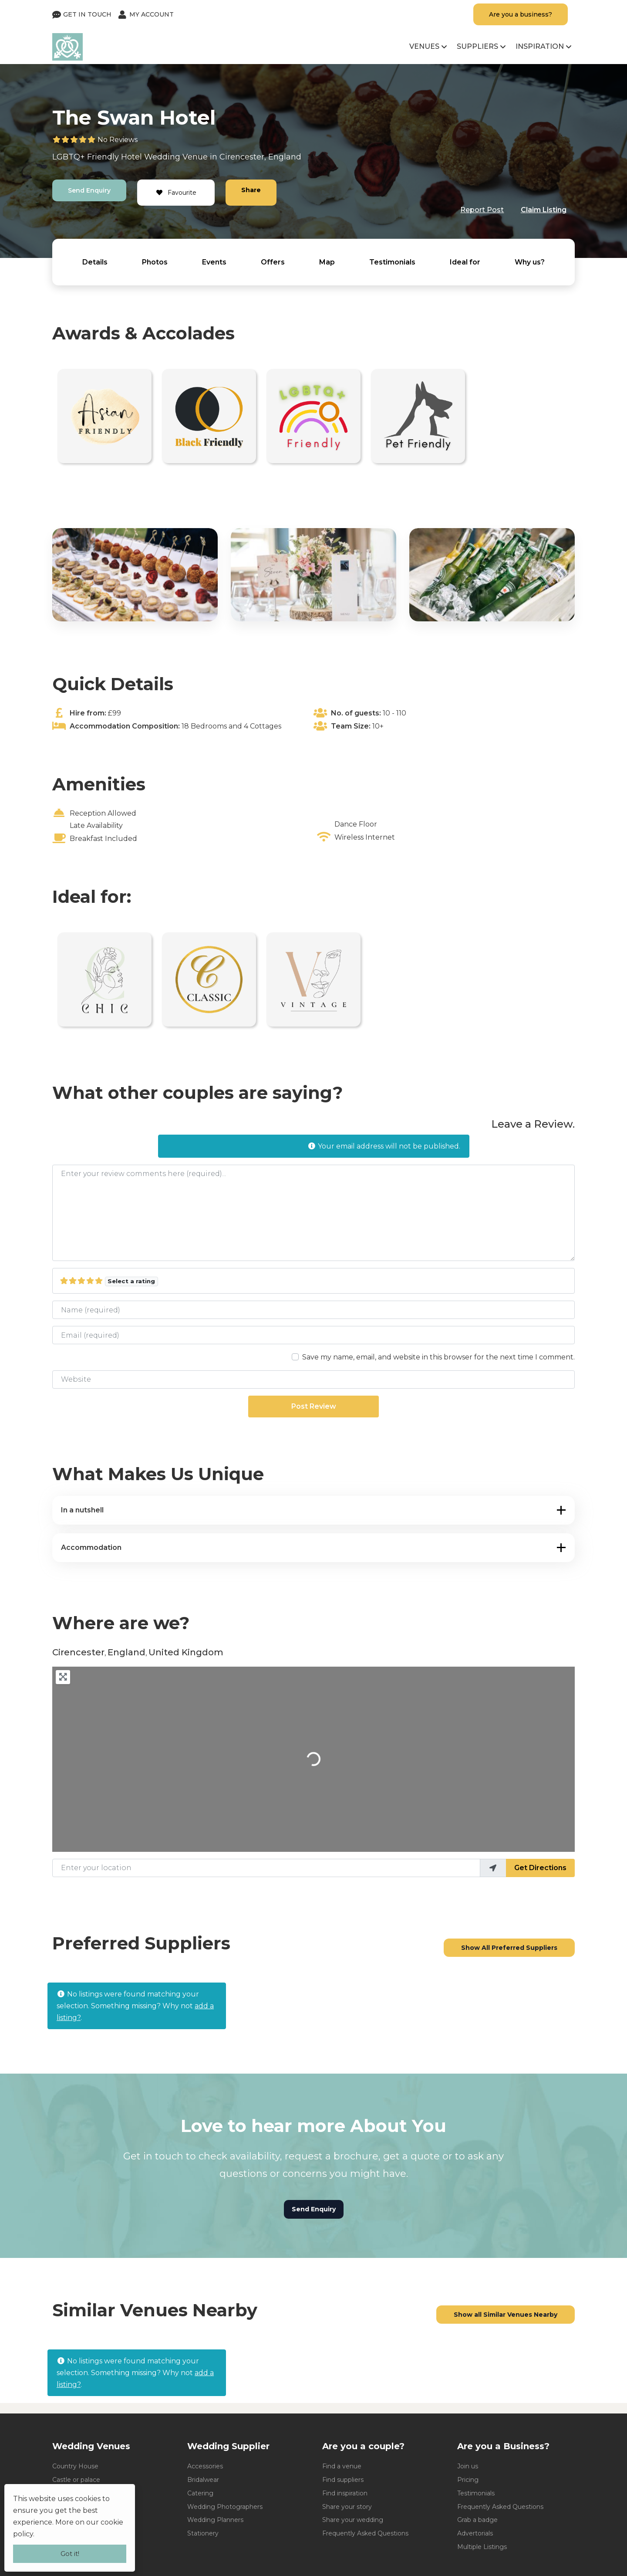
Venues (424, 46)
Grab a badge (477, 2520)
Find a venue (341, 2466)
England (284, 157)
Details (95, 262)
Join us (467, 2466)
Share (251, 190)
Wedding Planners (215, 2520)
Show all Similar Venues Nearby (505, 2314)
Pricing (468, 2480)
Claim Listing (543, 210)
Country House (75, 2466)
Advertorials (475, 2533)
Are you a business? (520, 14)
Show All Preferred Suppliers (509, 1948)
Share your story (347, 2507)
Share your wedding (352, 2520)
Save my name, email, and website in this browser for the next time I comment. (438, 1357)
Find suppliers (343, 2480)
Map (327, 262)
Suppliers (477, 46)
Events (214, 262)
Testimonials (392, 262)
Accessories (205, 2466)
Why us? (530, 262)
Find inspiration (344, 2493)
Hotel (131, 157)
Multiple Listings (482, 2547)
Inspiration (540, 46)
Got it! (70, 2553)
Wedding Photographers (225, 2507)
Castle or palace (76, 2480)
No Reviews (118, 140)
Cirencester (241, 157)
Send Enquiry (89, 190)
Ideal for (465, 262)
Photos (155, 262)
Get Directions (540, 1868)
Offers (273, 262)
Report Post (482, 210)
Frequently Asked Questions (365, 2533)
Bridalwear (203, 2480)
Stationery (203, 2533)
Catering (200, 2493)
